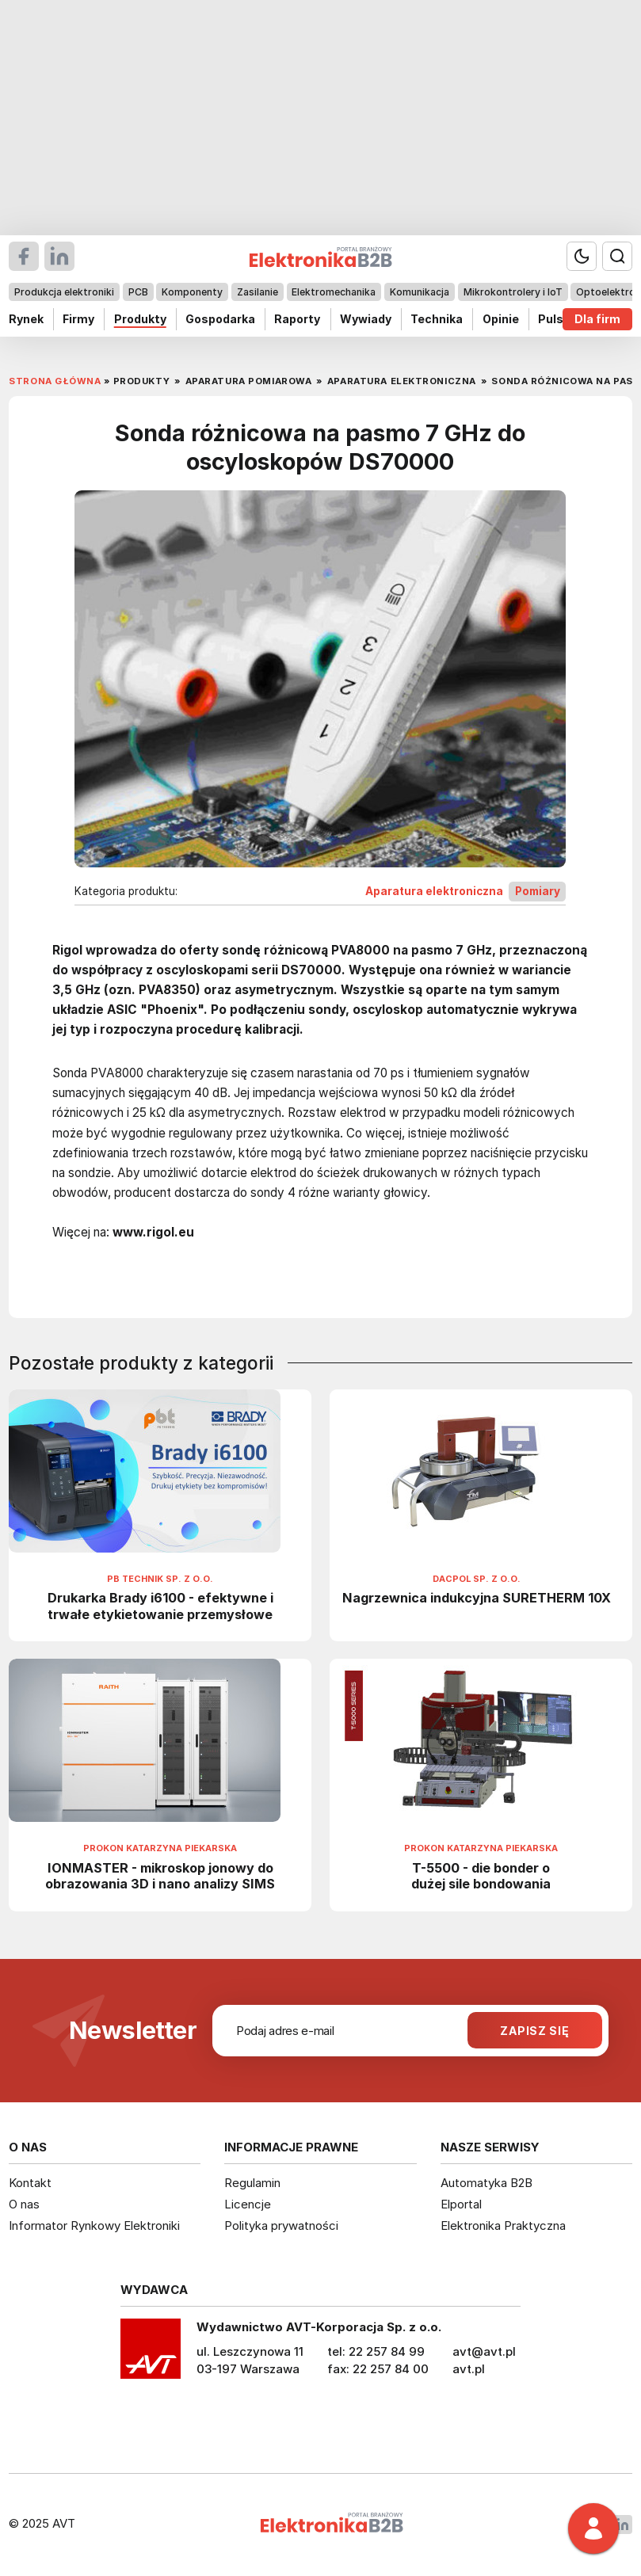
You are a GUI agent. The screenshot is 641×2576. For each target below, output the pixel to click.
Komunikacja (419, 292)
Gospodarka (220, 319)
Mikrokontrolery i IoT (513, 292)
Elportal (461, 2204)
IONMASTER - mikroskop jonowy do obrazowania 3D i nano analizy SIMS (160, 1876)
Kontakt (30, 2182)
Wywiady (365, 319)
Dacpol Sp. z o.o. (477, 1579)
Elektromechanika (334, 292)
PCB (138, 292)
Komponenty (192, 292)
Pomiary (537, 891)
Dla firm (597, 319)
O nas (24, 2204)
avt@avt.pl (484, 2351)
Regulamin (252, 2182)
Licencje (247, 2204)
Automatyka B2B (486, 2182)
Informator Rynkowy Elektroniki (94, 2225)
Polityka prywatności (281, 2225)
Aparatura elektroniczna (434, 891)
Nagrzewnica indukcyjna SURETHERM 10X (476, 1598)
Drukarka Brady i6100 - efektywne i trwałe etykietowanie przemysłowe (160, 1605)
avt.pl (468, 2368)
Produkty (140, 319)
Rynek (26, 319)
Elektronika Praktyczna (503, 2225)
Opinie (501, 319)
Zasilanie (257, 292)
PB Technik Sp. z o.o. (160, 1579)
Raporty (298, 319)
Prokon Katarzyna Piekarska (160, 1848)
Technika (436, 319)
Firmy (79, 319)
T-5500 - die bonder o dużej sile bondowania (481, 1876)
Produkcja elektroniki (64, 292)
